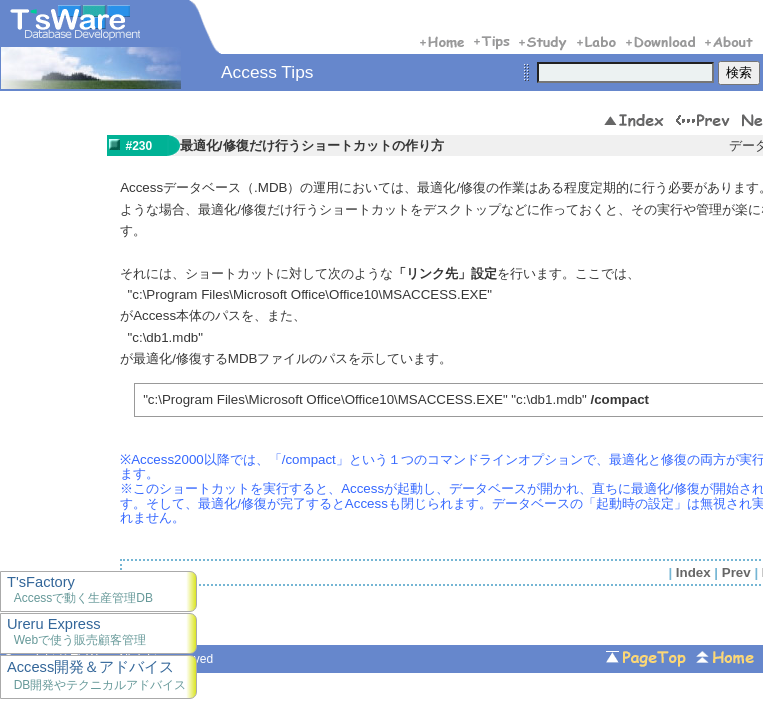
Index (693, 572)
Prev (736, 572)
